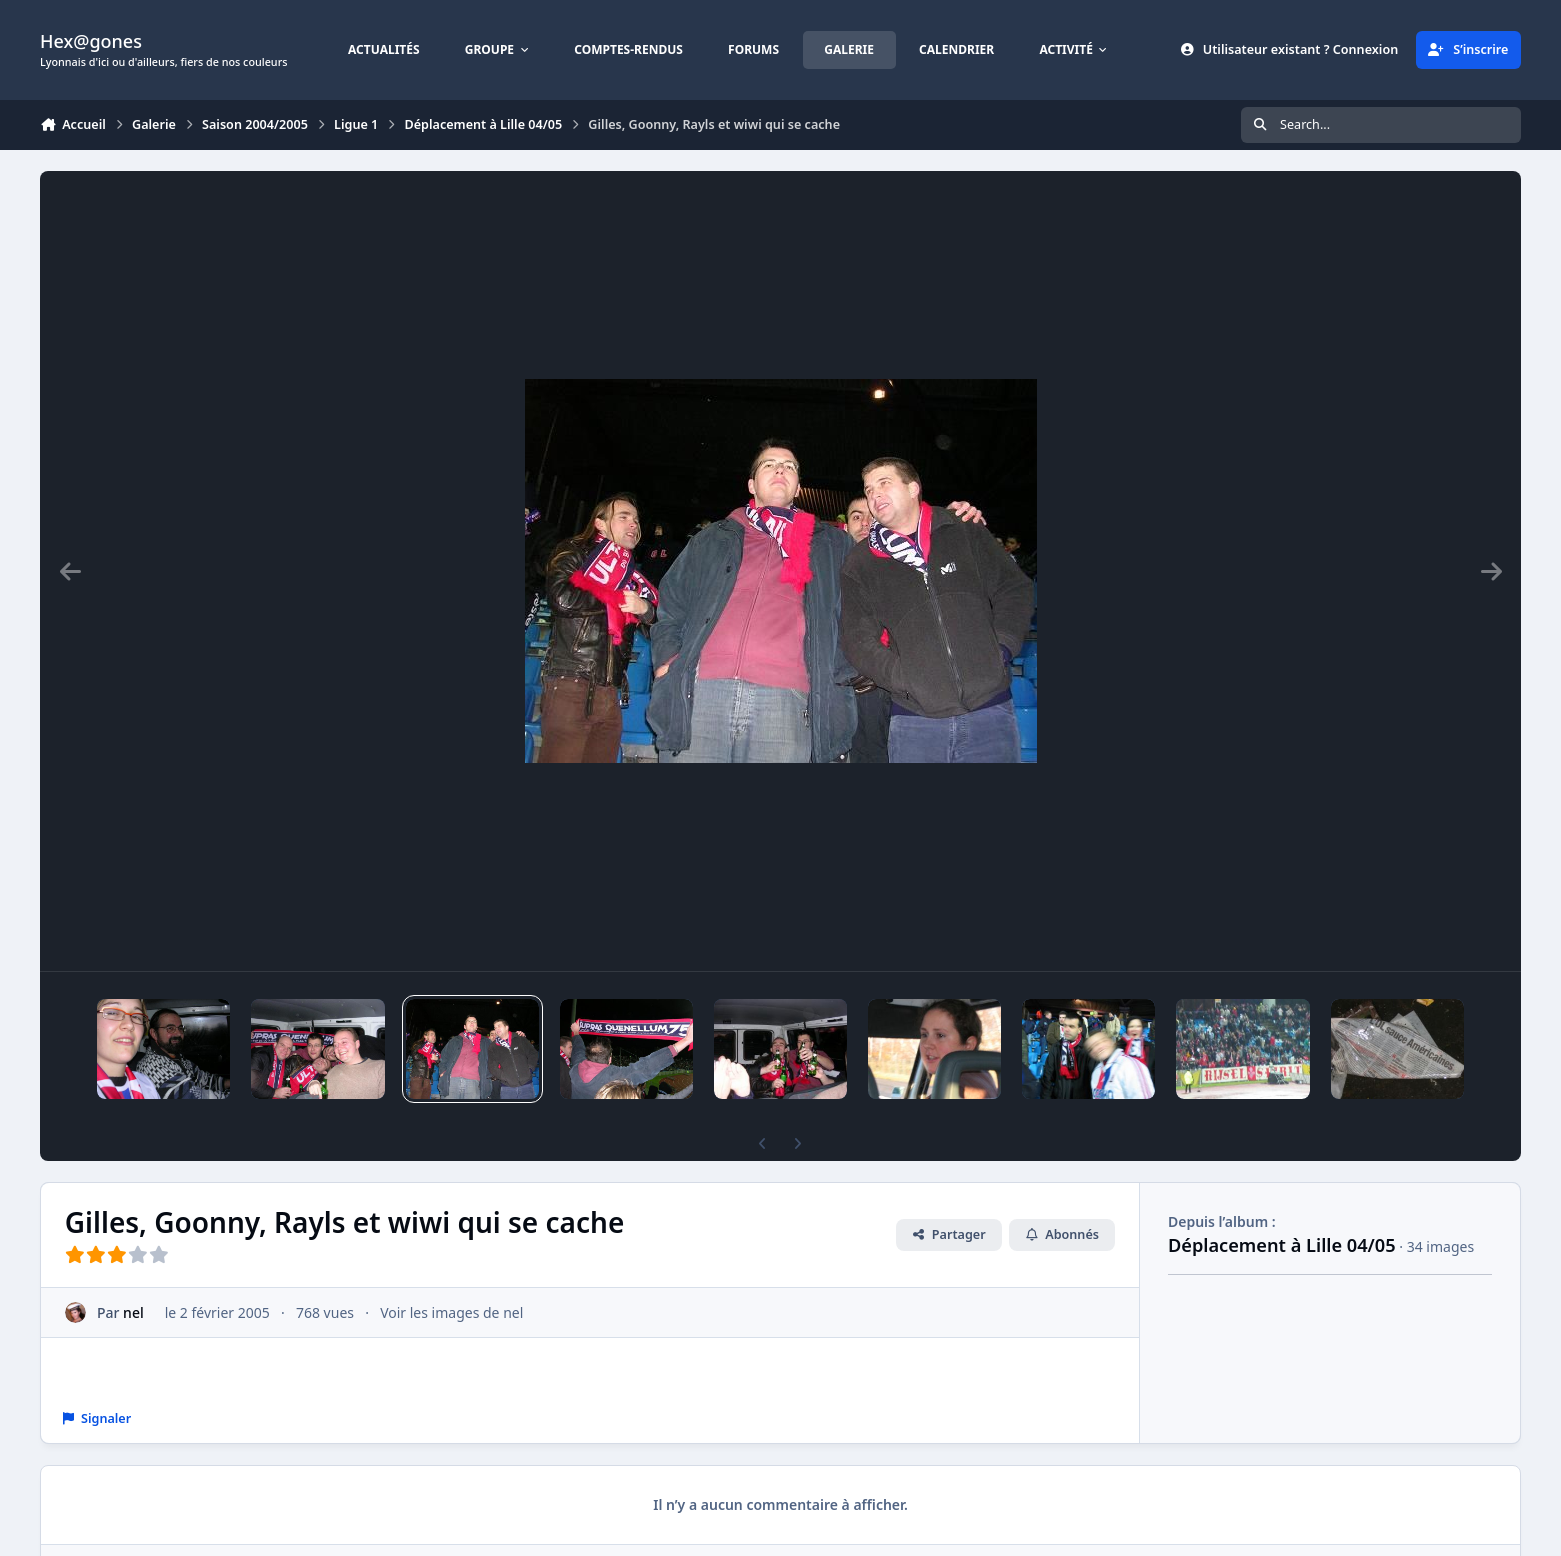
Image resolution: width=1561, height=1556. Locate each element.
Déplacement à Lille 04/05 (1282, 1245)
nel (133, 1312)
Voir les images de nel (451, 1312)
